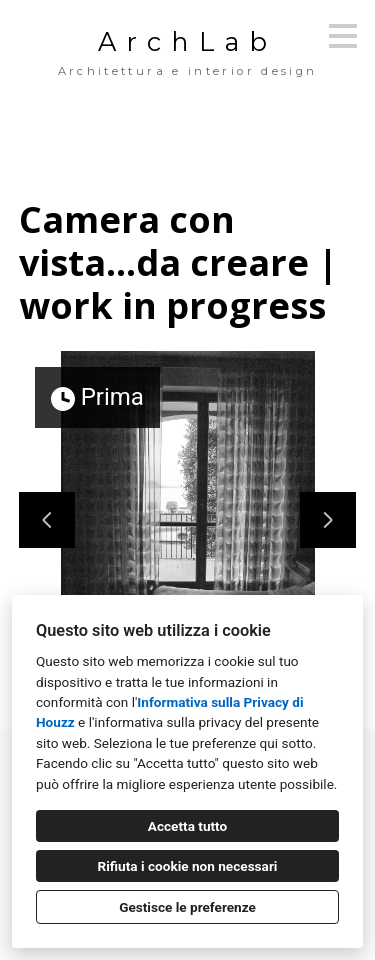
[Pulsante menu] (343, 36)
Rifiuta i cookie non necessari (188, 866)
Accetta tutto (187, 826)
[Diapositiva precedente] (47, 520)
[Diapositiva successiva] (328, 520)
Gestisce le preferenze (187, 907)
